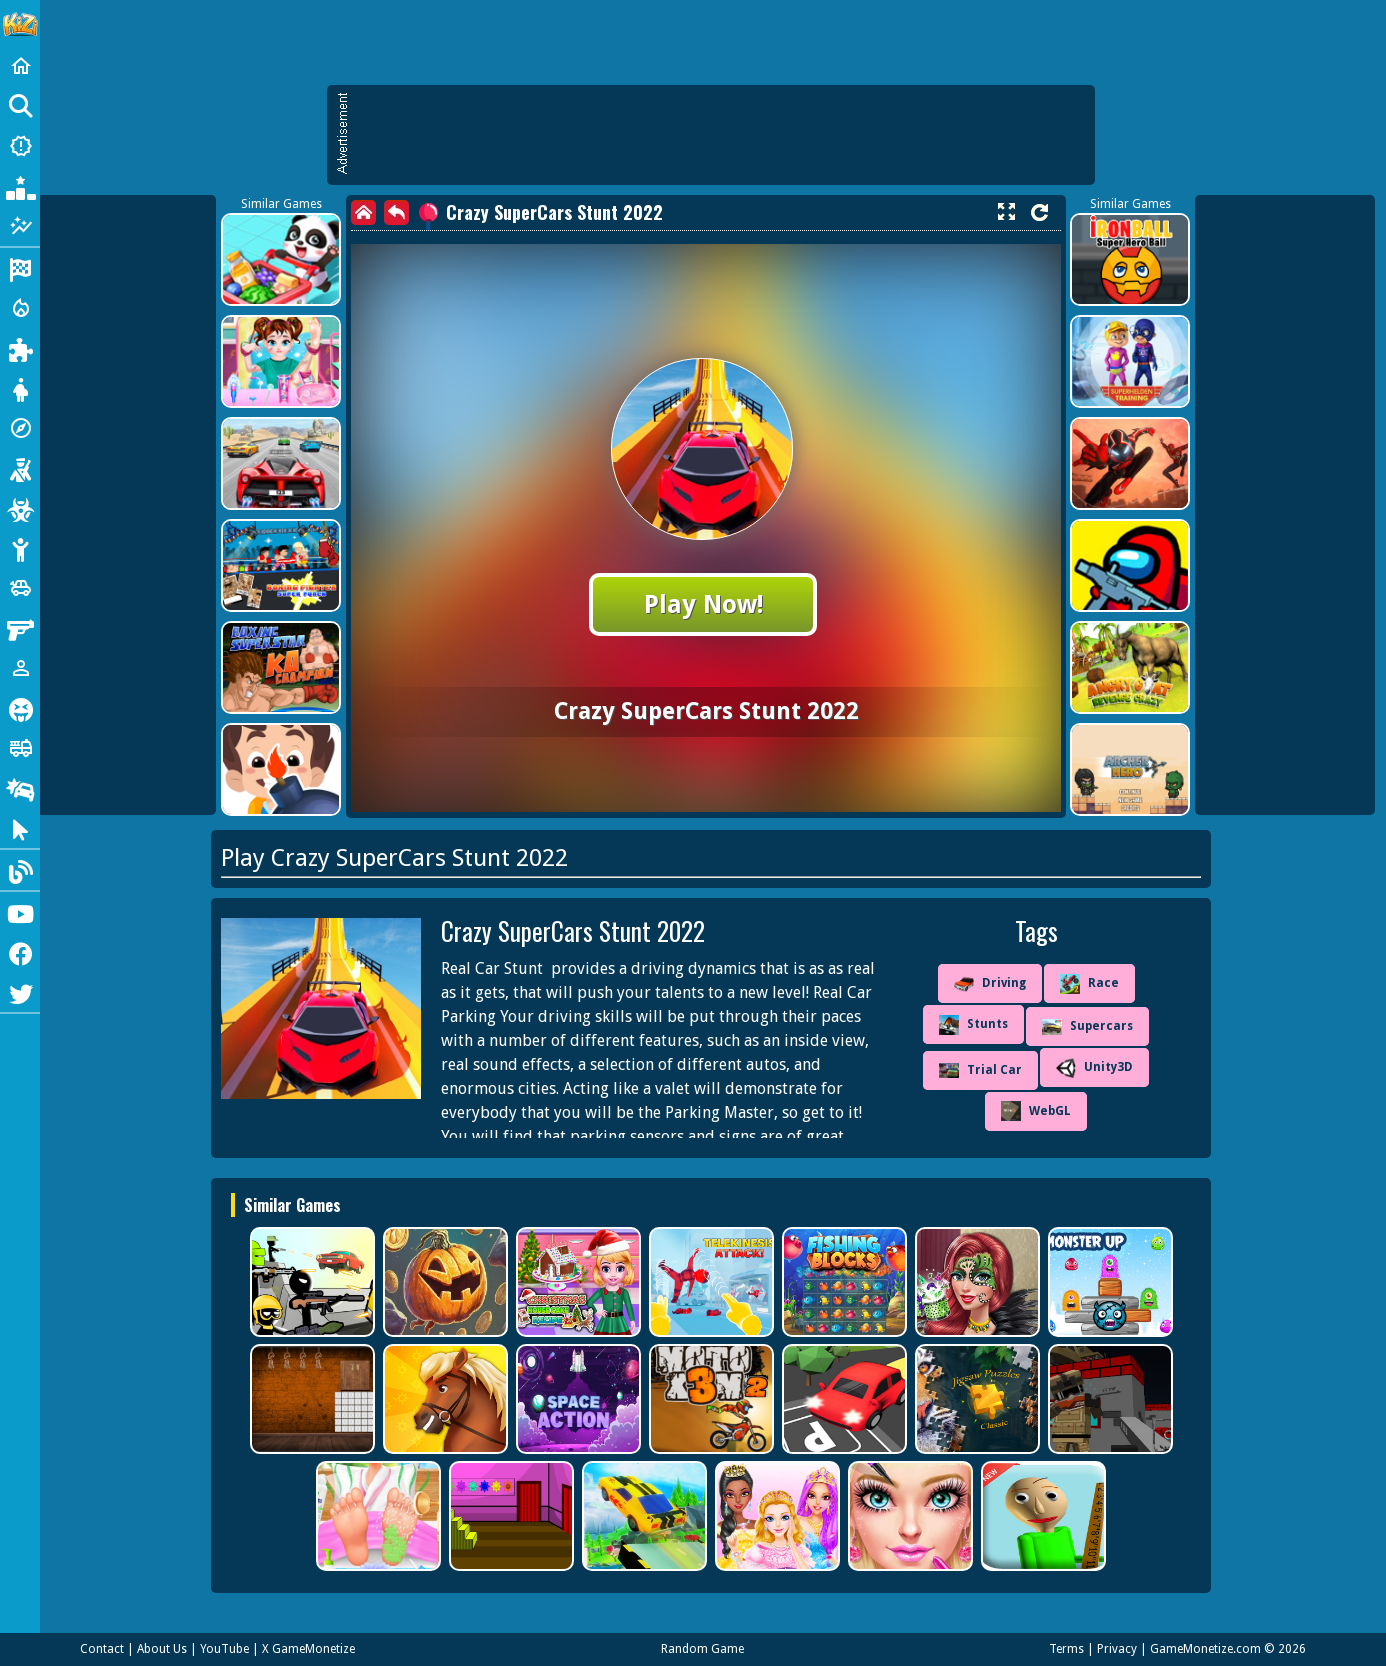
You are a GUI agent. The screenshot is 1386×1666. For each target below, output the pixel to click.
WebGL (1036, 1111)
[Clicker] (20, 828)
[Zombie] (20, 508)
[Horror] (20, 708)
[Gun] (20, 628)
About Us (162, 1649)
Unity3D (1094, 1068)
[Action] (20, 308)
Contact (102, 1649)
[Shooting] (20, 468)
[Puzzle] (20, 348)
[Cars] (20, 588)
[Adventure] (20, 428)
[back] (396, 212)
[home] (363, 212)
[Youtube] (20, 912)
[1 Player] (20, 668)
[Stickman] (20, 548)
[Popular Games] (20, 186)
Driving (990, 984)
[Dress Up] (20, 388)
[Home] (20, 66)
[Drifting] (20, 788)
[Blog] (20, 870)
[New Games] (20, 146)
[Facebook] (20, 952)
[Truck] (20, 748)
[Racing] (20, 268)
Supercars (1087, 1027)
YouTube (224, 1649)
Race (1089, 984)
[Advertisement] (721, 135)
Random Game (702, 1649)
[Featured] (20, 226)
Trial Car (980, 1070)
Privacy (1117, 1649)
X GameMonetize (308, 1649)
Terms (1066, 1649)
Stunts (973, 1025)
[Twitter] (20, 992)
